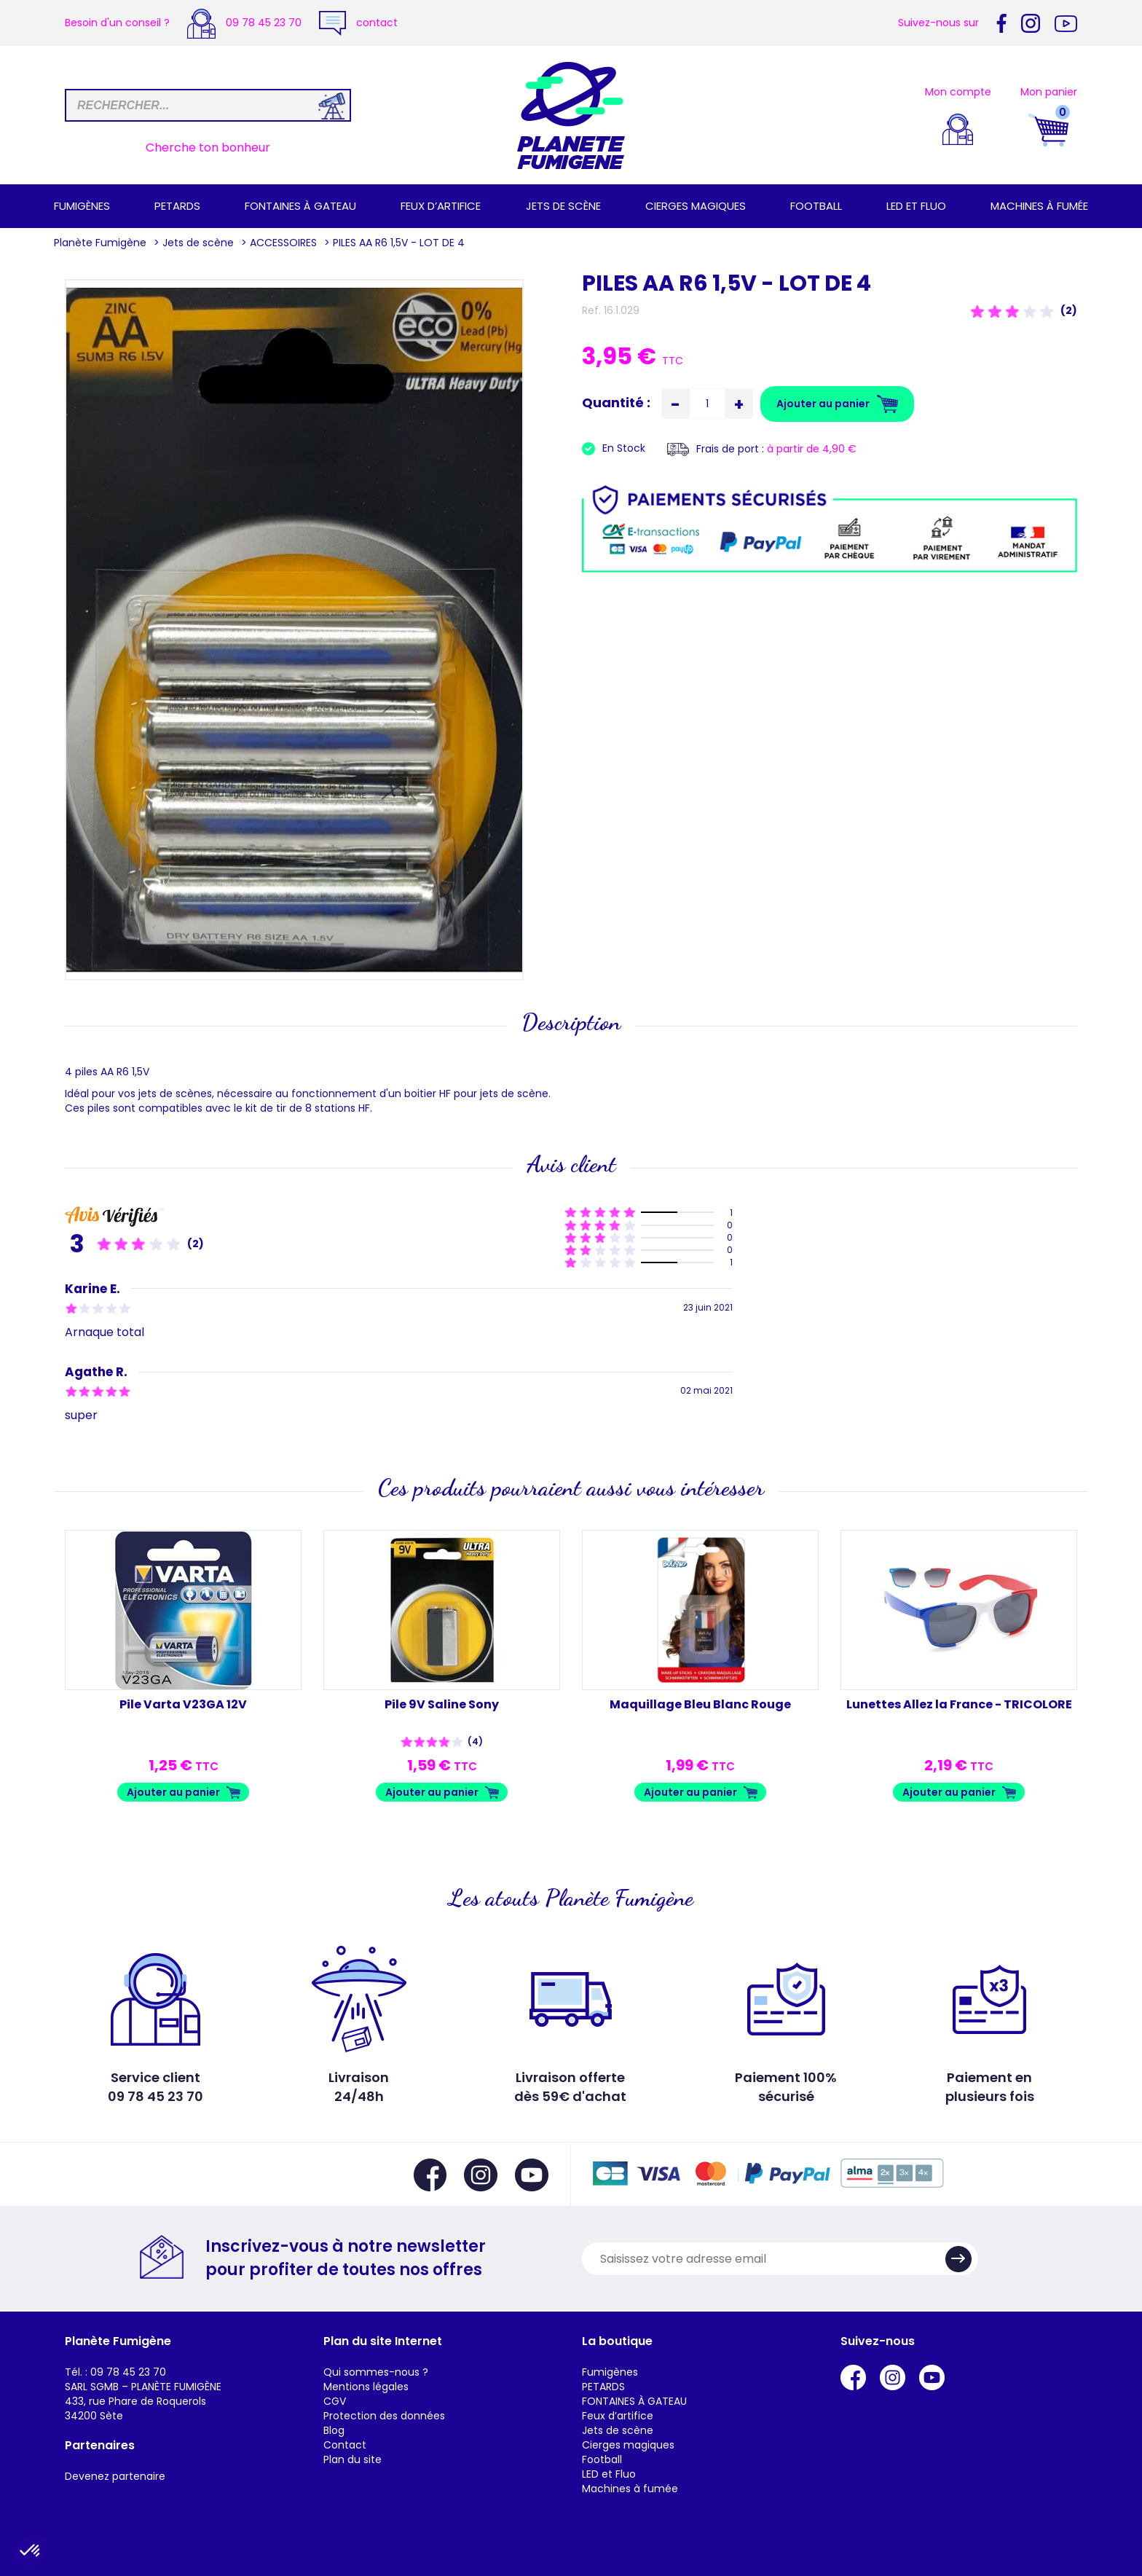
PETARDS (177, 205)
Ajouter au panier (173, 1792)
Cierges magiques (695, 205)
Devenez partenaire (115, 2476)
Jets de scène (563, 205)
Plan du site (352, 2459)
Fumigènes (82, 205)
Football (816, 205)
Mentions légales (366, 2386)
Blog (333, 2430)
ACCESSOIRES (283, 242)
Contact (344, 2445)
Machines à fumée (1039, 205)
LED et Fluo (916, 205)
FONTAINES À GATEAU (300, 205)
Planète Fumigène (100, 242)
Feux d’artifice (441, 205)
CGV (334, 2401)
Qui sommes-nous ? (375, 2372)
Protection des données (384, 2415)
